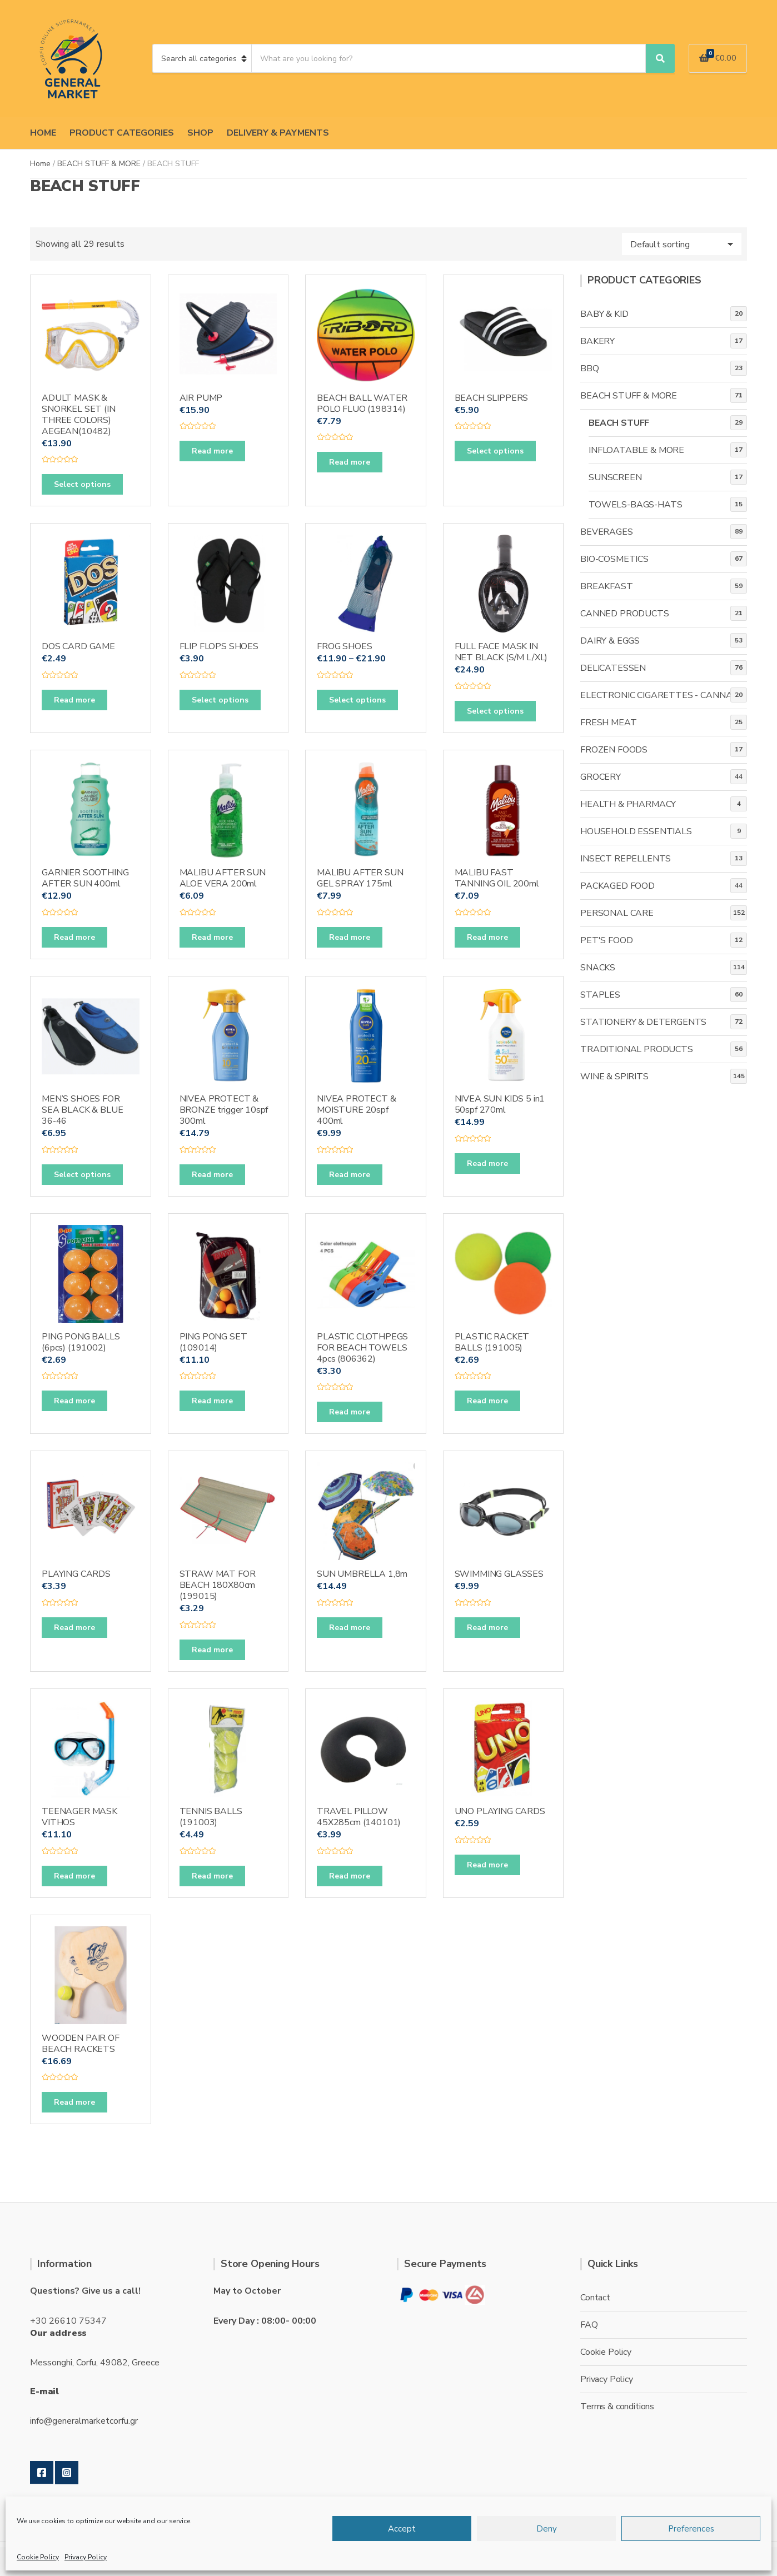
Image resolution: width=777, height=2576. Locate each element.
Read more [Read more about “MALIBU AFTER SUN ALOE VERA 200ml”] (212, 937)
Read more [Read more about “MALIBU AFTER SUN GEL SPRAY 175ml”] (349, 937)
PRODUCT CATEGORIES (121, 133)
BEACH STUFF (619, 423)
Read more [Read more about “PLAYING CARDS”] (74, 1627)
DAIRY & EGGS (610, 641)
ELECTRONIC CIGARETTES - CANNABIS (663, 695)
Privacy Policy (85, 2557)
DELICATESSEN (613, 668)
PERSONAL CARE (617, 913)
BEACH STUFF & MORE (99, 163)
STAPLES (600, 995)
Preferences (691, 2528)
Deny (546, 2528)
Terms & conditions (617, 2406)
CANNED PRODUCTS (624, 613)
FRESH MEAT (608, 722)
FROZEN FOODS (614, 750)
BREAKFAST (606, 586)
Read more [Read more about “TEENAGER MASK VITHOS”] (74, 1876)
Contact (595, 2297)
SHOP (200, 133)
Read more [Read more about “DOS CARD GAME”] (74, 700)
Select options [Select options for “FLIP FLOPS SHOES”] (220, 700)
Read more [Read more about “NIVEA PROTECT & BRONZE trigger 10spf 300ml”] (212, 1174)
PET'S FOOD (606, 940)
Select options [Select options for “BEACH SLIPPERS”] (495, 451)
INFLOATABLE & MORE (636, 450)
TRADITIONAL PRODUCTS (636, 1049)
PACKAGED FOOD (617, 886)
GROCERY (600, 777)
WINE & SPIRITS (614, 1076)
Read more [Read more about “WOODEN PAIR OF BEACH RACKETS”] (74, 2102)
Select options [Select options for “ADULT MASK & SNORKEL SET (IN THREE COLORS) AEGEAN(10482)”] (82, 484)
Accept (402, 2528)
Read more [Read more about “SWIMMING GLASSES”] (487, 1627)
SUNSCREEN (615, 477)
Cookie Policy (38, 2557)
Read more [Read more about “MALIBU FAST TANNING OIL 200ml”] (487, 937)
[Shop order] (681, 244)
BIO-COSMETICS (614, 559)
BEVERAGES (606, 532)
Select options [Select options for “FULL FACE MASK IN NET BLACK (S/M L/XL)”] (495, 711)
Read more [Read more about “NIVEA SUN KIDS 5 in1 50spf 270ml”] (487, 1163)
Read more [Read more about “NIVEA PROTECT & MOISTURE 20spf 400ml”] (349, 1174)
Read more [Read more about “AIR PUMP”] (212, 451)
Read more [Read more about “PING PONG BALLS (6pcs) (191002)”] (74, 1401)
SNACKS (597, 967)
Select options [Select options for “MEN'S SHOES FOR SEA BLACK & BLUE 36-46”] (82, 1174)
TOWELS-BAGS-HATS (635, 505)
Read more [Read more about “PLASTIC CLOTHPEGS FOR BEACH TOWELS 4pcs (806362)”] (349, 1412)
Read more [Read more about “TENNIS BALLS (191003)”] (212, 1876)
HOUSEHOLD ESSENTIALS (636, 831)
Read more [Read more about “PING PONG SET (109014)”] (212, 1401)
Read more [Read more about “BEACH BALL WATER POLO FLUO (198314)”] (349, 462)
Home (40, 163)
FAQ (589, 2325)
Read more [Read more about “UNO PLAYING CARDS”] (487, 1865)
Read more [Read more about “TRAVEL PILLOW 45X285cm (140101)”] (349, 1876)
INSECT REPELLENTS (625, 859)
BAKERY (597, 341)
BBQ (589, 368)
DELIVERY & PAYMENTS (278, 133)
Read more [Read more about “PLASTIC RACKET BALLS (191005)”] (487, 1401)
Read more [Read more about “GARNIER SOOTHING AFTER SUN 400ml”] (74, 937)
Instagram (66, 2472)
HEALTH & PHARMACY (628, 804)
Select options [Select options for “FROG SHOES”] (357, 700)
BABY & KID (604, 314)
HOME (43, 133)
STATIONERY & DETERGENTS (643, 1022)
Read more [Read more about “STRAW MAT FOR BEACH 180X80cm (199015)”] (212, 1650)
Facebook (41, 2472)
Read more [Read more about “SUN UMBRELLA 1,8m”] (349, 1627)
